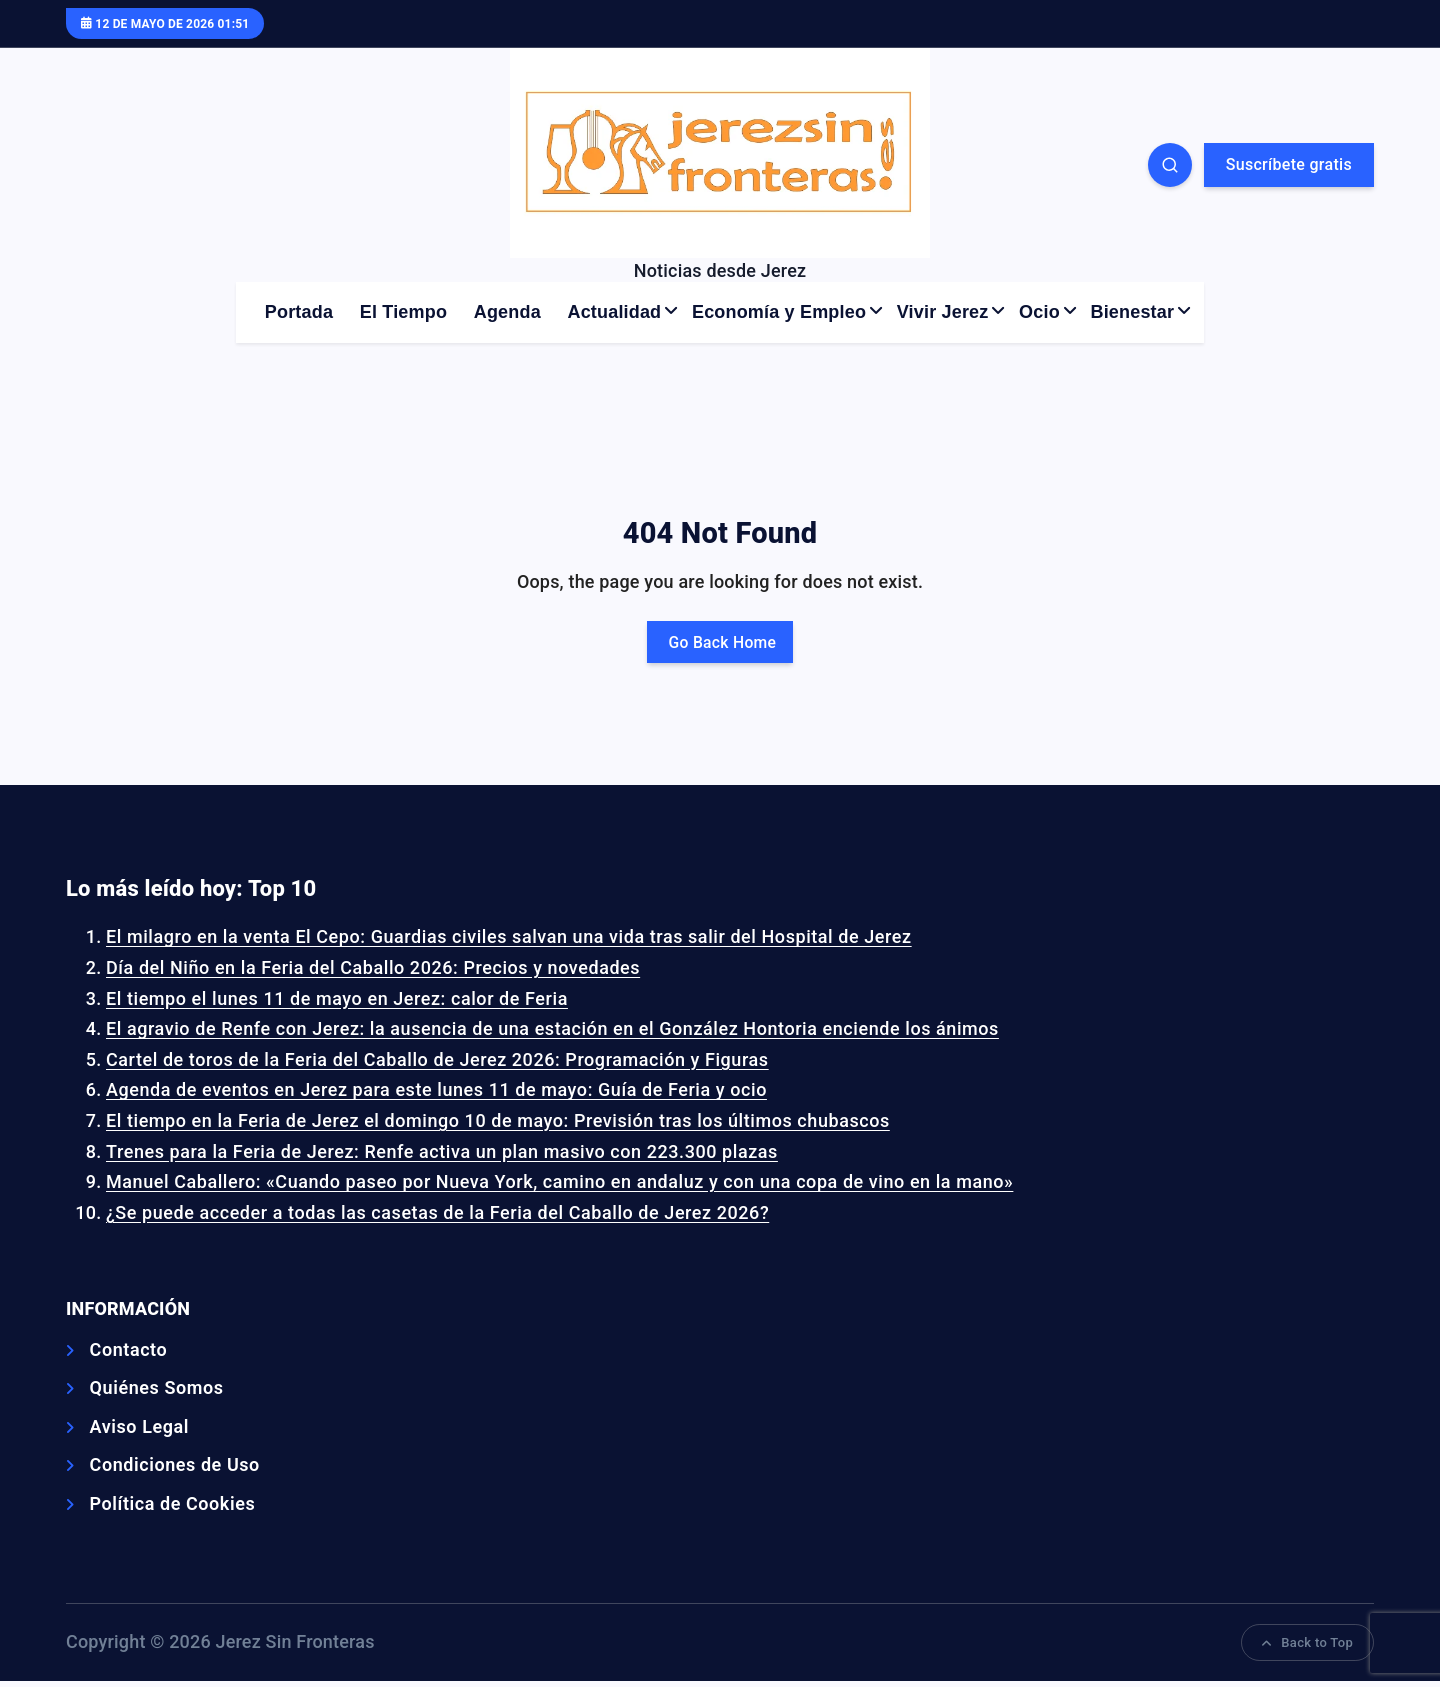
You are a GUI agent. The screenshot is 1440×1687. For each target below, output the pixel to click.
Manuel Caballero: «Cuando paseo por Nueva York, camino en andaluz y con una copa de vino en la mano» (540, 1184)
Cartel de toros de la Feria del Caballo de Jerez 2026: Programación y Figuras (422, 1061)
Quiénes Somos (153, 1390)
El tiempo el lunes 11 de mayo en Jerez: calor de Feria (326, 1000)
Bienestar (1133, 312)
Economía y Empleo (779, 312)
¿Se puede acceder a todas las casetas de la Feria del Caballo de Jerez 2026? (423, 1214)
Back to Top (1308, 1647)
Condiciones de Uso (170, 1468)
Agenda (507, 312)
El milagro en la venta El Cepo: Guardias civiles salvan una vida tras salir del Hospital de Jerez (490, 939)
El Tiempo (403, 312)
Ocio (1039, 312)
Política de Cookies (168, 1507)
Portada (299, 312)
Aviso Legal (136, 1429)
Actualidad (614, 312)
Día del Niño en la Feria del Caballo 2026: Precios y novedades (361, 970)
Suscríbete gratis (1289, 164)
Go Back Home (720, 642)
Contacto (126, 1351)
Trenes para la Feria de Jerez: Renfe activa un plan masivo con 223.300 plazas (427, 1153)
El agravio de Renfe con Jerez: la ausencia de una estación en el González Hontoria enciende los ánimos (533, 1031)
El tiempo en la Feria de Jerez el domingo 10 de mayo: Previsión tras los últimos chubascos (480, 1123)
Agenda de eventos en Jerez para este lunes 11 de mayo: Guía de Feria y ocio (422, 1092)
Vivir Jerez (943, 312)
